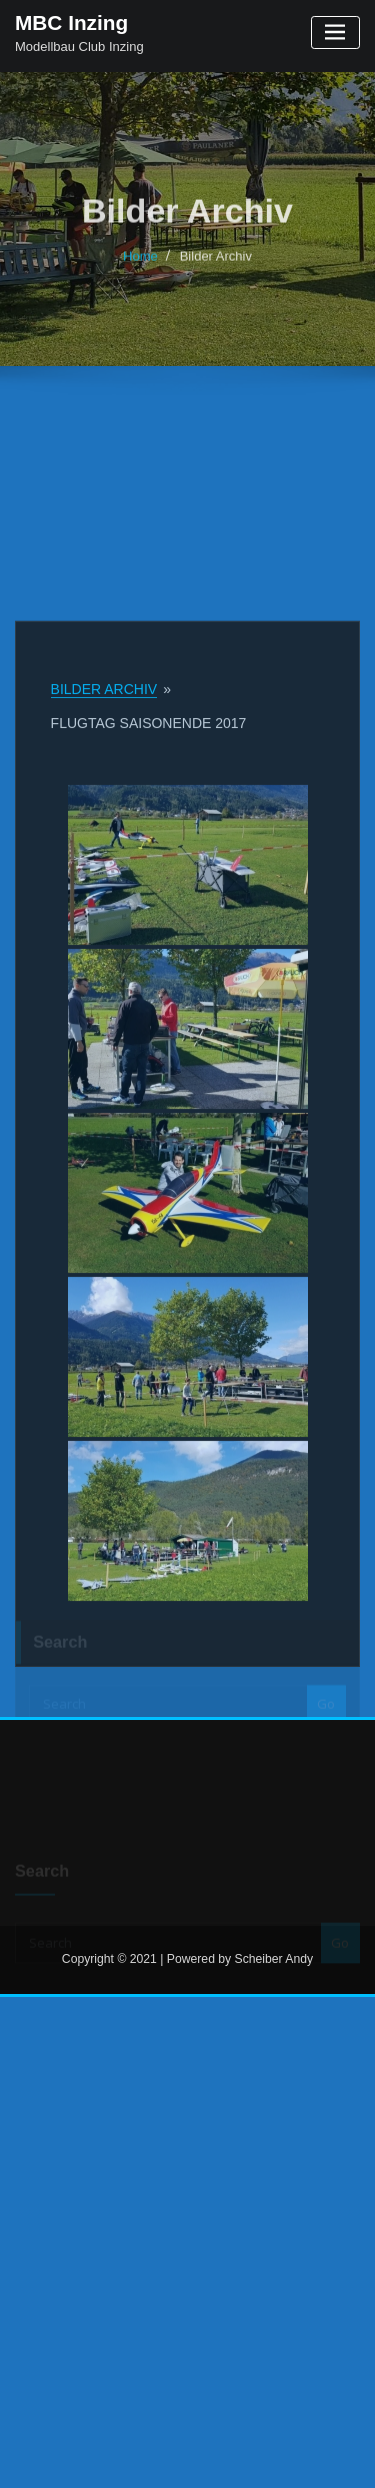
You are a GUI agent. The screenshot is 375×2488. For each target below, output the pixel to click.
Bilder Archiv (216, 269)
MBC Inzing (71, 22)
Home (140, 269)
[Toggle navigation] (335, 32)
